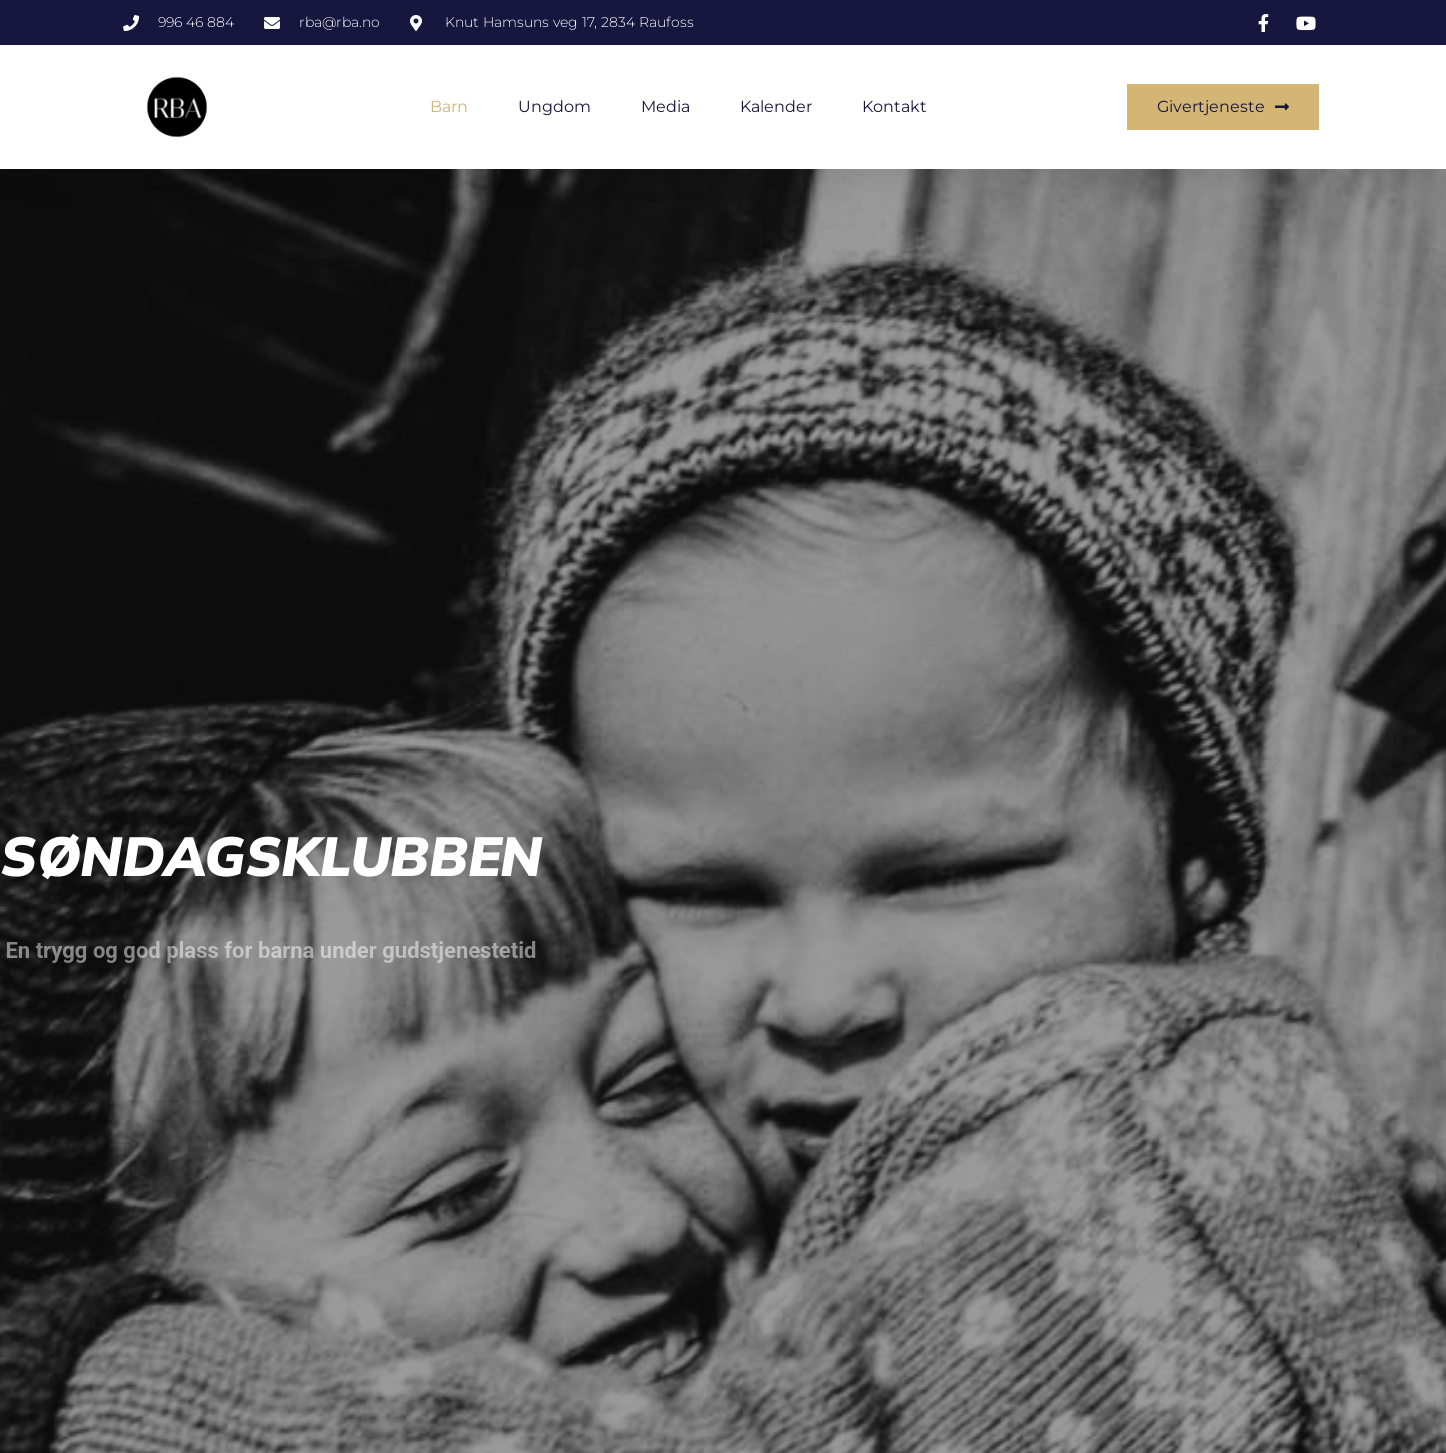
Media (665, 106)
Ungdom (554, 106)
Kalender (776, 106)
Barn (449, 106)
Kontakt (894, 106)
